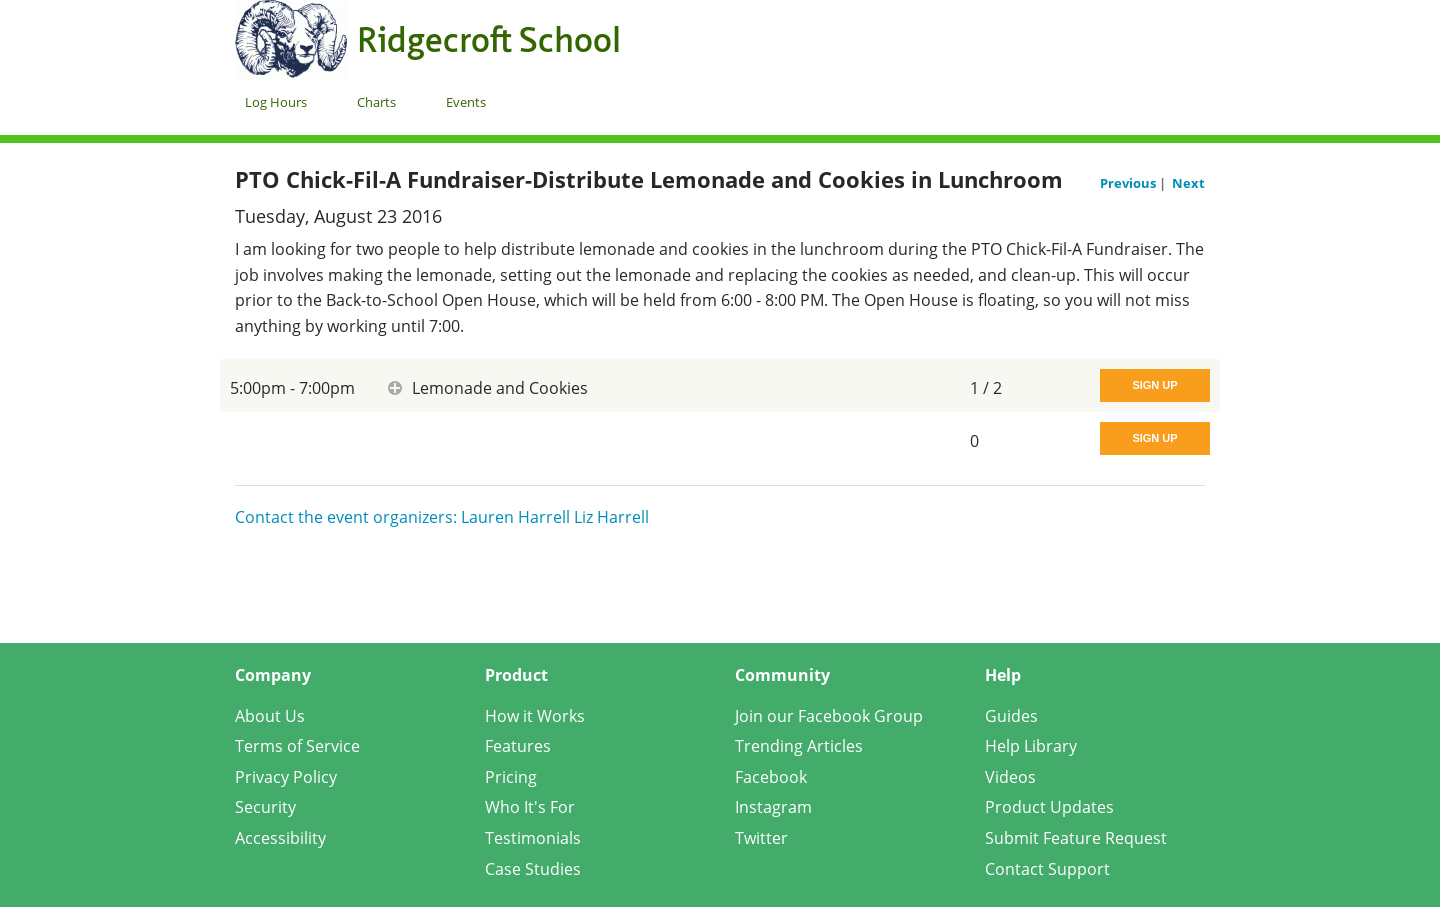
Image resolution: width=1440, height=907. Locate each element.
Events (466, 102)
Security (265, 807)
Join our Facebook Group (829, 716)
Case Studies (533, 869)
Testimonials (533, 838)
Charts (376, 102)
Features (518, 746)
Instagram (773, 807)
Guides (1011, 716)
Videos (1010, 777)
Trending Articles (799, 746)
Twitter (761, 838)
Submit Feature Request (1076, 838)
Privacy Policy (286, 777)
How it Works (535, 716)
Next (1188, 183)
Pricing (511, 777)
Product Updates (1049, 807)
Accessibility (280, 838)
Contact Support (1047, 869)
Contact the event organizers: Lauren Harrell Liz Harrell (442, 517)
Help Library (1031, 746)
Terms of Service (297, 746)
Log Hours (276, 102)
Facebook (771, 777)
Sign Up (1154, 385)
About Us (270, 716)
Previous (1129, 183)
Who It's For (530, 807)
